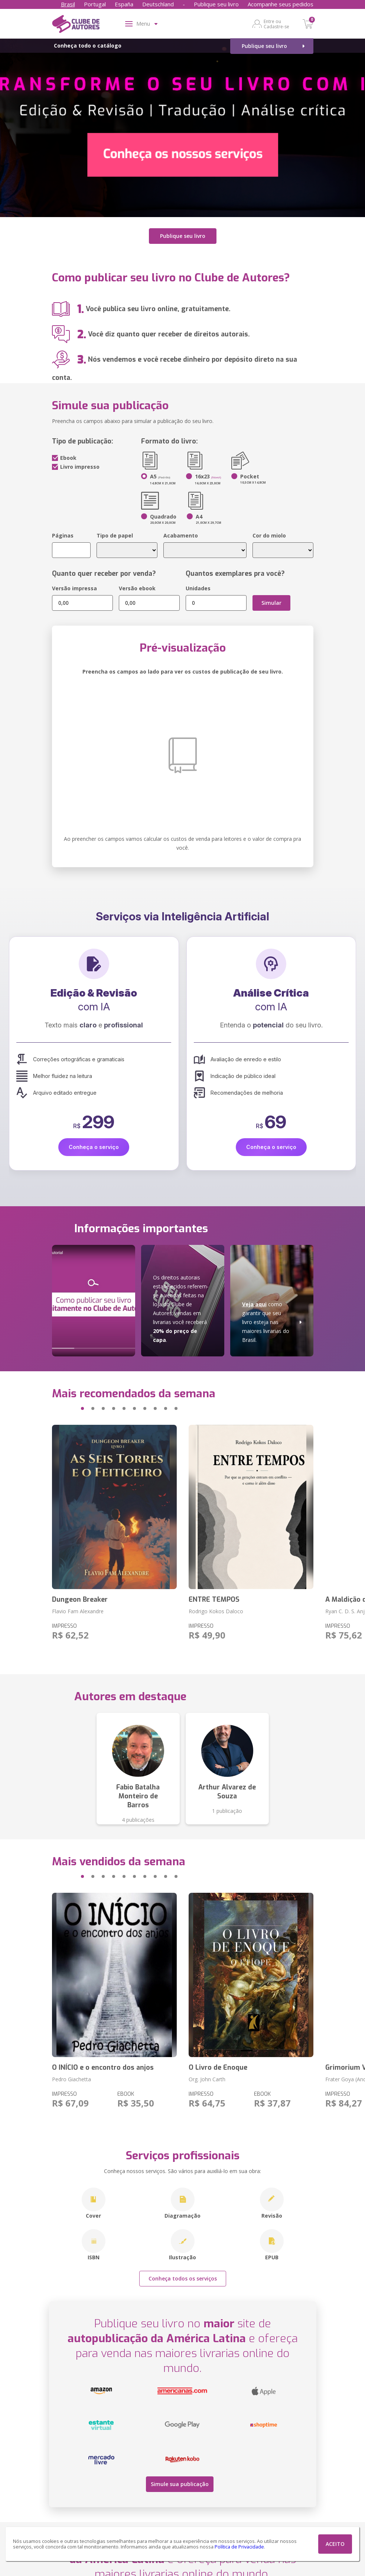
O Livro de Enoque (218, 2067)
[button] (68, 1408)
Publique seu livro (216, 4)
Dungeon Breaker (80, 1599)
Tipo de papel (115, 535)
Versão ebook (137, 587)
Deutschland (158, 4)
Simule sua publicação (180, 2483)
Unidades (198, 587)
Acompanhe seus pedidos (280, 4)
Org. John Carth (207, 2078)
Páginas (63, 535)
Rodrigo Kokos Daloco (216, 1610)
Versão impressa (74, 587)
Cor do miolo (269, 535)
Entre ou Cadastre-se (276, 23)
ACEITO (335, 2543)
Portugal (95, 4)
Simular (271, 602)
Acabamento (180, 535)
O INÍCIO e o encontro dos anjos (103, 2067)
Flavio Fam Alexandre (78, 1610)
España (124, 4)
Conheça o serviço (94, 1146)
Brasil (68, 4)
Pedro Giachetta (71, 2078)
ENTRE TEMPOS (214, 1599)
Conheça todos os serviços (183, 2278)
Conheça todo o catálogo (87, 45)
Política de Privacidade (239, 2547)
